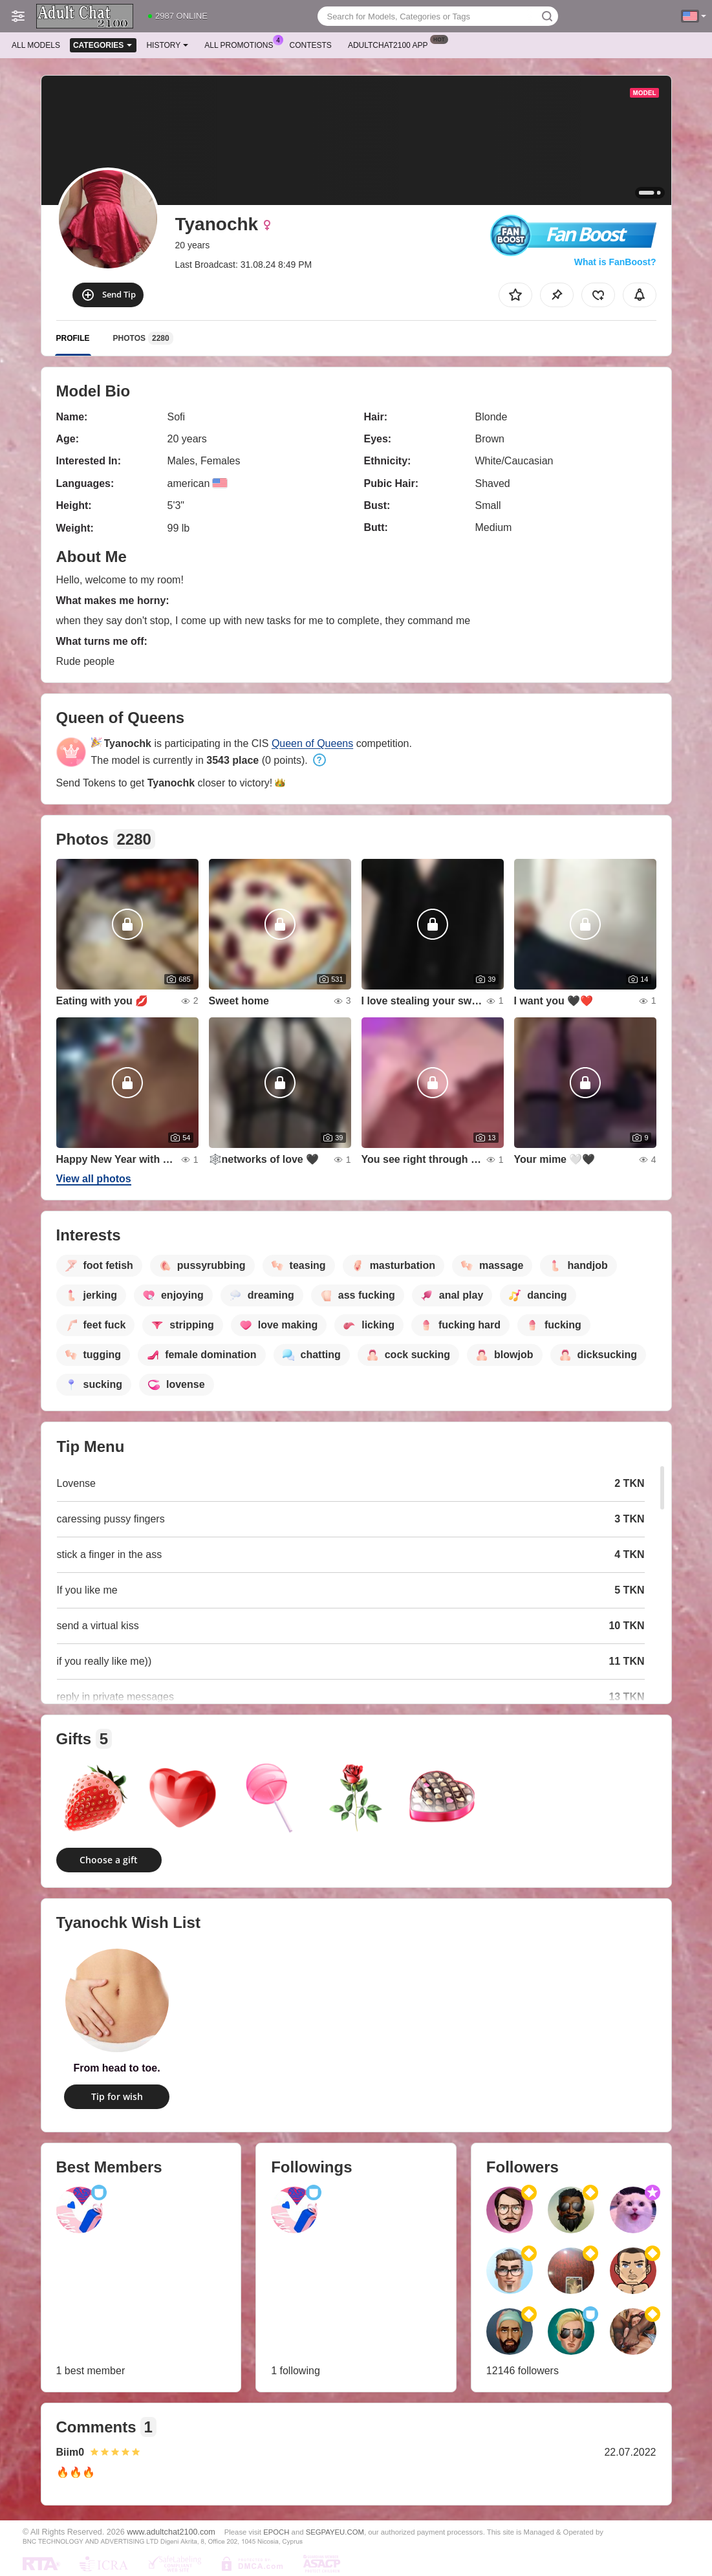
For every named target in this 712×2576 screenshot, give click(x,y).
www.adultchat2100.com (171, 2532)
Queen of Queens (312, 743)
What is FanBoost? (615, 262)
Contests (311, 45)
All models (36, 45)
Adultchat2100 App (391, 44)
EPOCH (276, 2532)
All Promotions (241, 44)
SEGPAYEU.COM (335, 2532)
